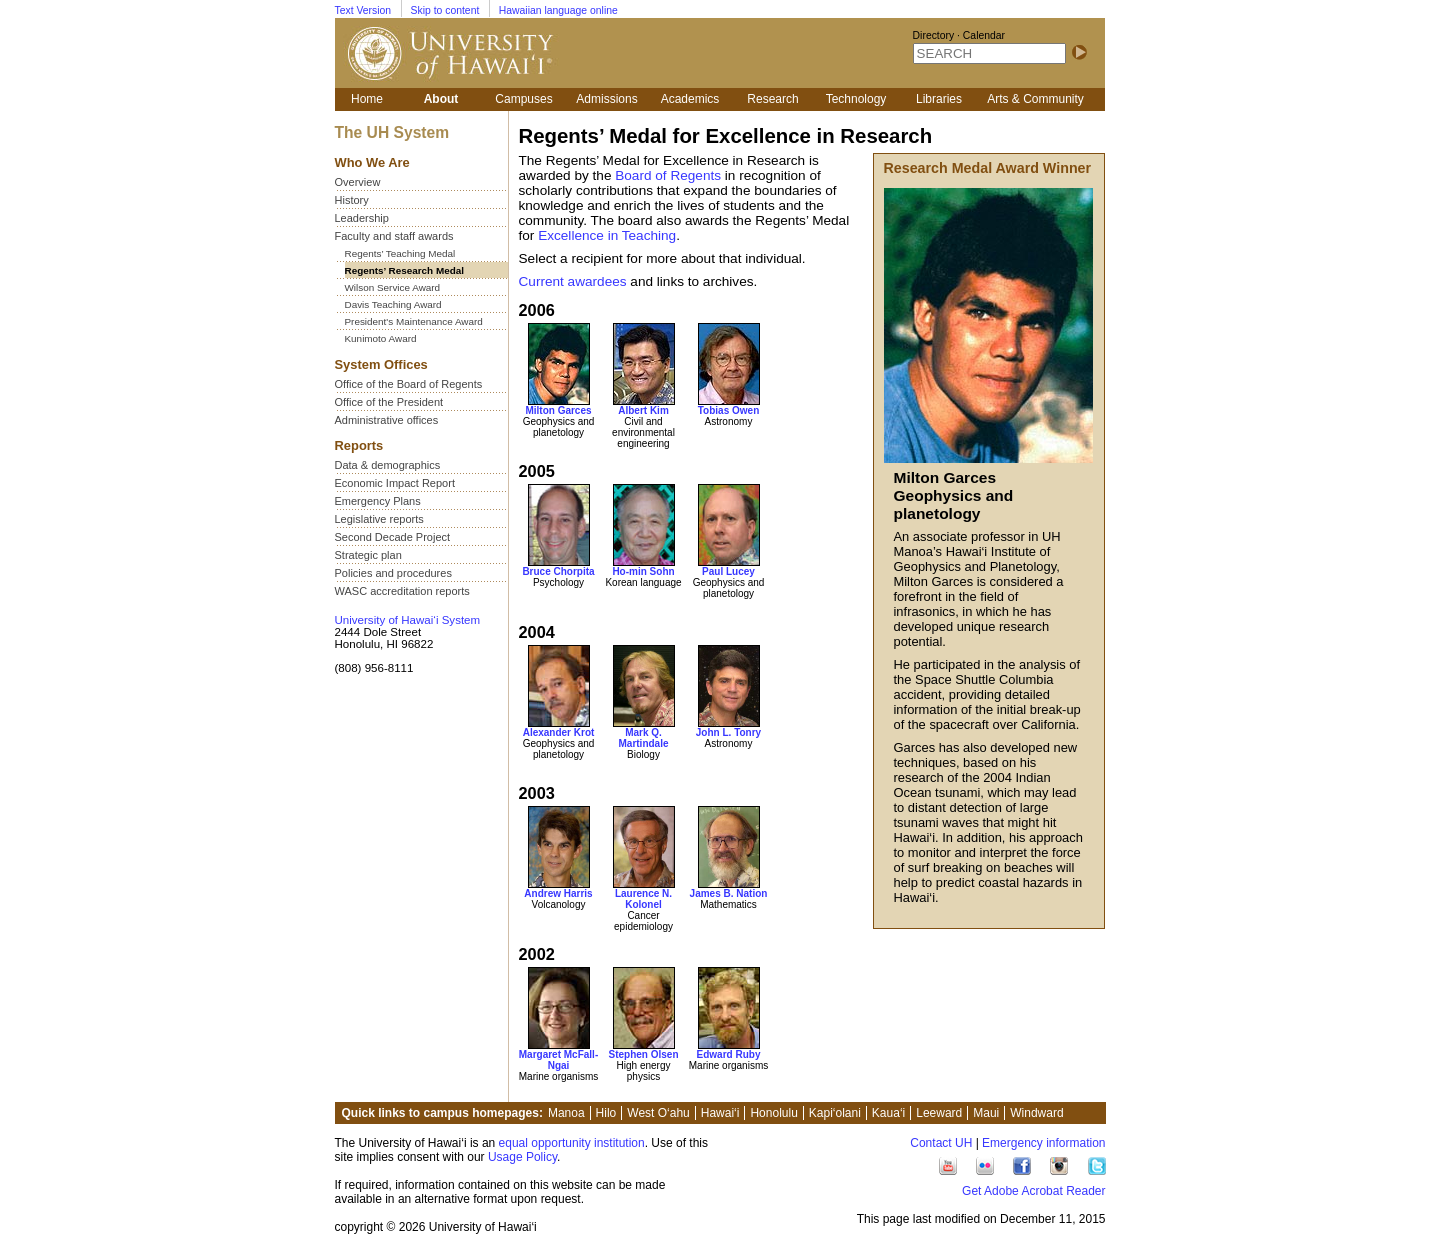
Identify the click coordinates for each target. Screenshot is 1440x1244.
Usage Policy (522, 1157)
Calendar (984, 35)
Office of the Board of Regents (409, 384)
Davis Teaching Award (393, 304)
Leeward (939, 1113)
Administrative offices (387, 420)
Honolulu (773, 1113)
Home (367, 99)
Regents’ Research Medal (404, 270)
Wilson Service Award (393, 287)
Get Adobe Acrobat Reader (1033, 1191)
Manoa (566, 1113)
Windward (1036, 1113)
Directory (934, 35)
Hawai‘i (720, 1113)
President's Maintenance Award (414, 321)
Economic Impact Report (395, 483)
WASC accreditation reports (402, 591)
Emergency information (1043, 1143)
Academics (690, 99)
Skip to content (445, 10)
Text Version (363, 10)
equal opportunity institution (572, 1143)
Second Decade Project (393, 537)
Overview (358, 182)
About (441, 99)
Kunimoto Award (381, 338)
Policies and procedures (393, 573)
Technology (856, 99)
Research (772, 99)
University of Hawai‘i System (408, 620)
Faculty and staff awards (394, 236)
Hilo (606, 1113)
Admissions (606, 99)
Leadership (362, 218)
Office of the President (389, 402)
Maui (986, 1113)
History (352, 200)
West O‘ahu (658, 1113)
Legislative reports (379, 519)
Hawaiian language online (558, 10)
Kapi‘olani (835, 1113)
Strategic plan (368, 555)
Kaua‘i (888, 1113)
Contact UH (941, 1143)
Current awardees (573, 281)
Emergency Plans (378, 501)
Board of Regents (668, 175)
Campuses (523, 99)
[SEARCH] (989, 53)
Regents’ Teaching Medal (400, 253)
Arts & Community (1035, 99)
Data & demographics (388, 465)
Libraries (939, 99)
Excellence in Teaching (607, 235)
